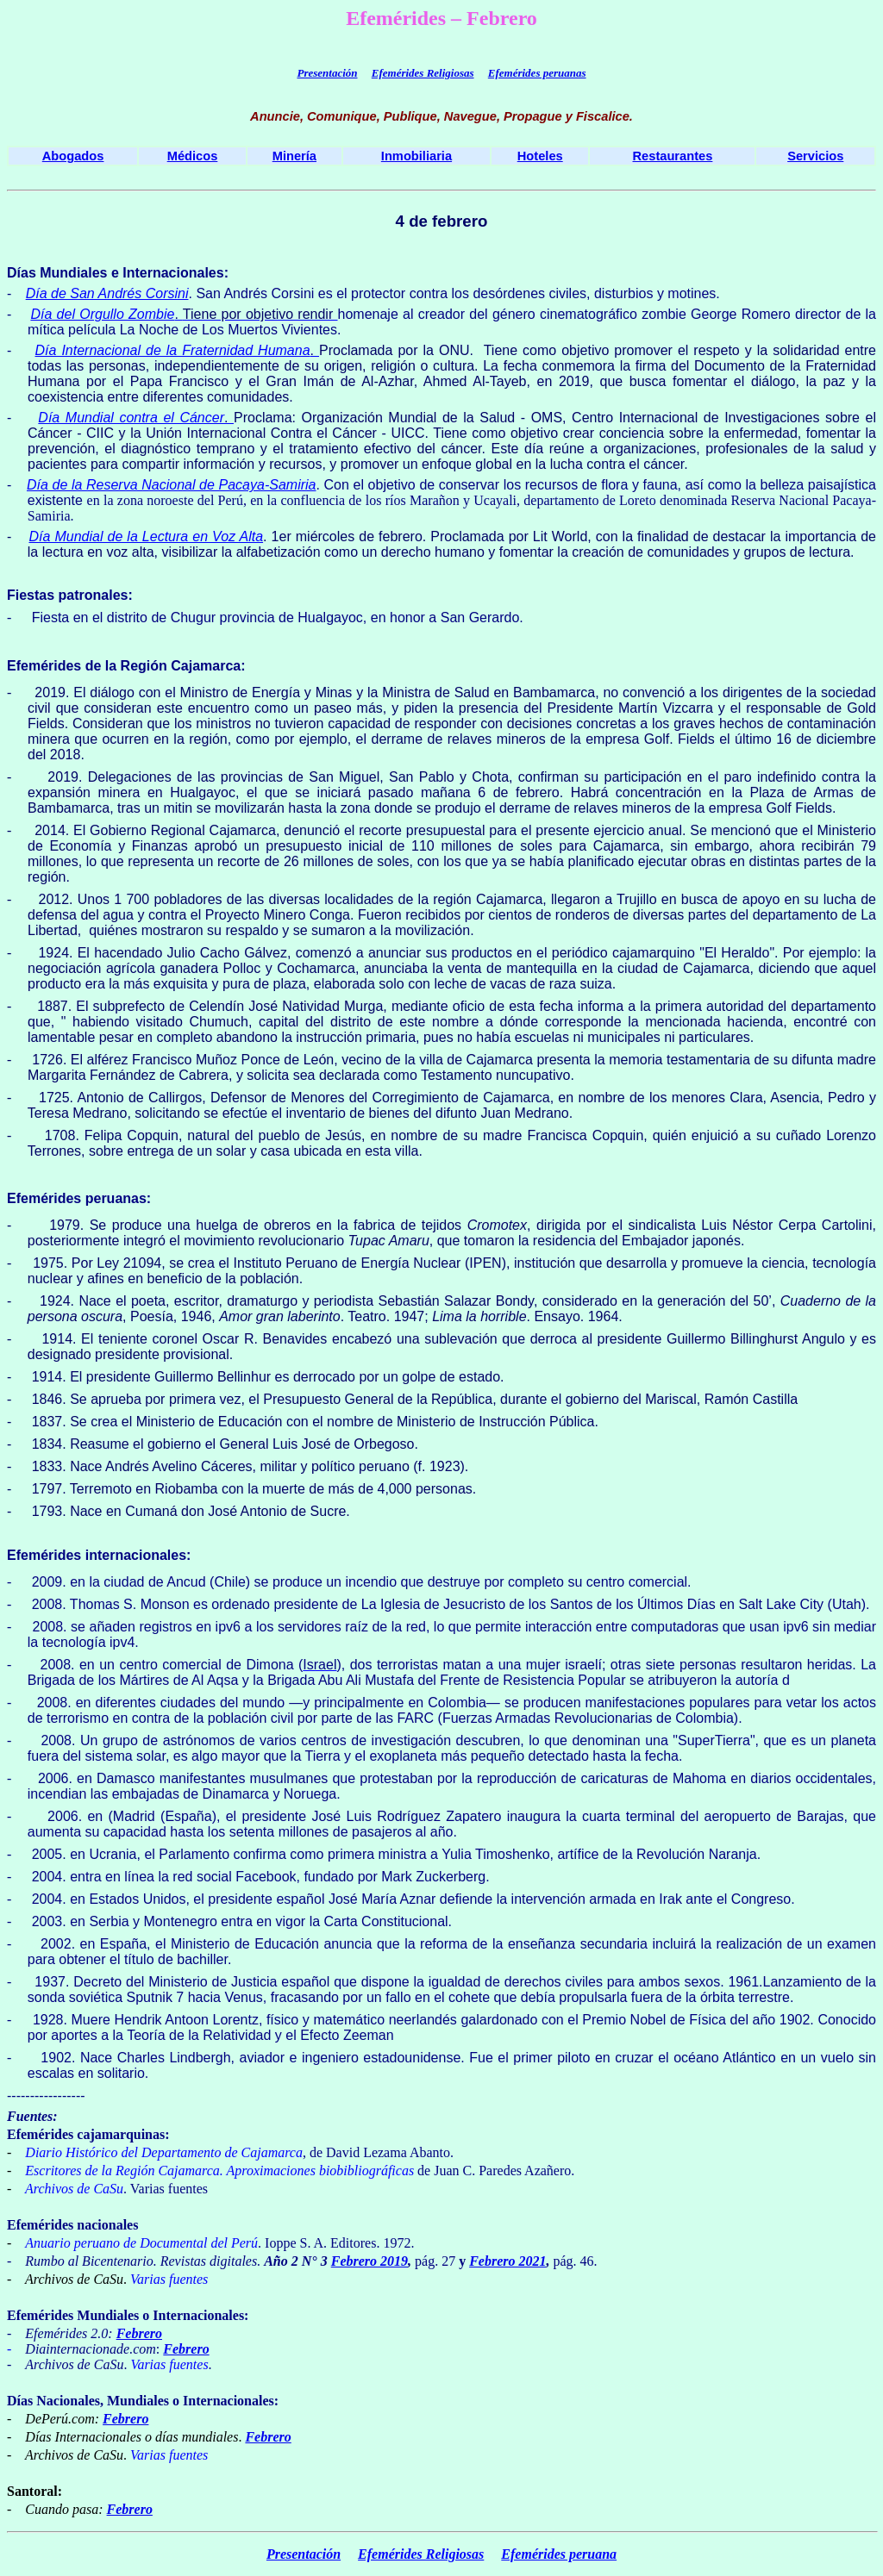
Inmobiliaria (416, 156)
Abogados (73, 156)
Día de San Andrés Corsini (107, 293)
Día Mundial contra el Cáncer (131, 417)
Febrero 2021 (507, 2261)
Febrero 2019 (369, 2261)
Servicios (815, 156)
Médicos (192, 156)
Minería (294, 156)
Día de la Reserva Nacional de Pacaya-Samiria (171, 484)
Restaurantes (673, 156)
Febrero (139, 2333)
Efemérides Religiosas (423, 72)
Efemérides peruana (559, 2554)
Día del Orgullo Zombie (102, 314)
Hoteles (540, 156)
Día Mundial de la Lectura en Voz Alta (146, 536)
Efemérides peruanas (537, 72)
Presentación (327, 72)
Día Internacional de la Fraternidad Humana (172, 350)
